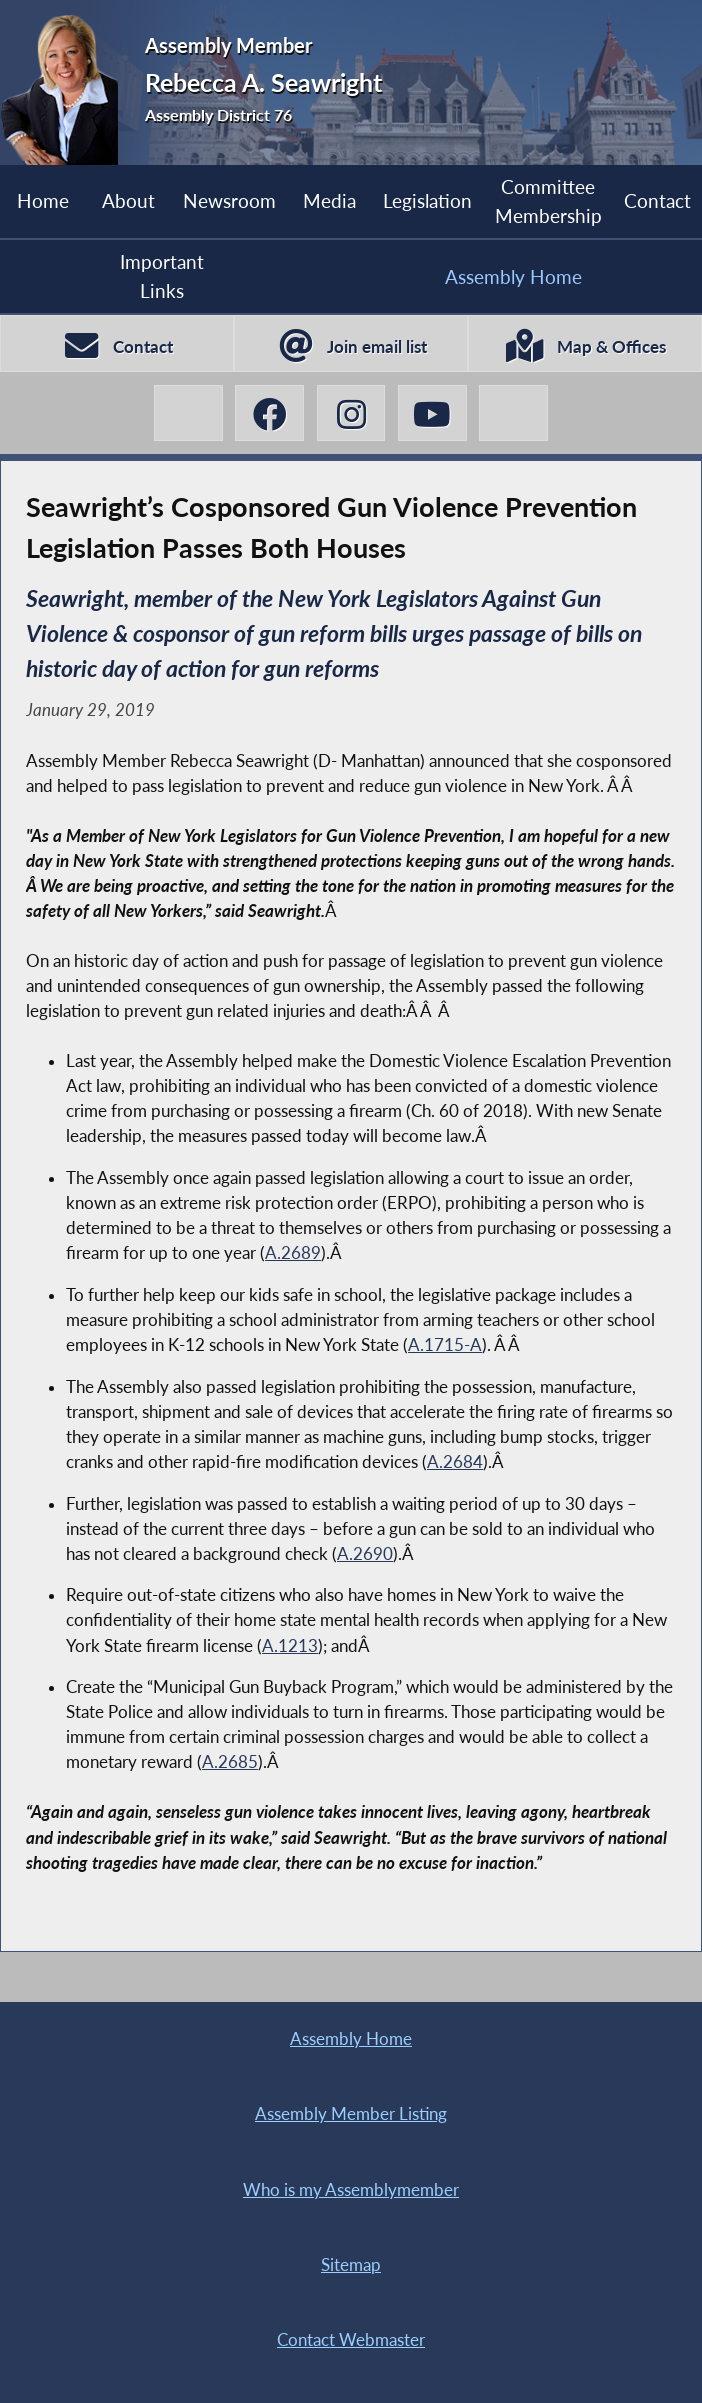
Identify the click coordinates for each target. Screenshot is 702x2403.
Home (43, 200)
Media (329, 200)
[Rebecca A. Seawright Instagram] (351, 413)
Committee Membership (548, 200)
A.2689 (293, 1253)
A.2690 (365, 1554)
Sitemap (351, 2265)
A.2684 (455, 1462)
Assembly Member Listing (351, 2114)
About (128, 200)
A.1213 (290, 1646)
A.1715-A (445, 1345)
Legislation (427, 200)
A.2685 (230, 1762)
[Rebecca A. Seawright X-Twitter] (188, 413)
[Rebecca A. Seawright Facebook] (269, 413)
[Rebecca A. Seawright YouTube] (432, 413)
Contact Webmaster (351, 2340)
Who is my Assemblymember (351, 2190)
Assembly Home (513, 276)
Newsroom (229, 200)
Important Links (162, 275)
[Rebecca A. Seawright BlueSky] (513, 413)
